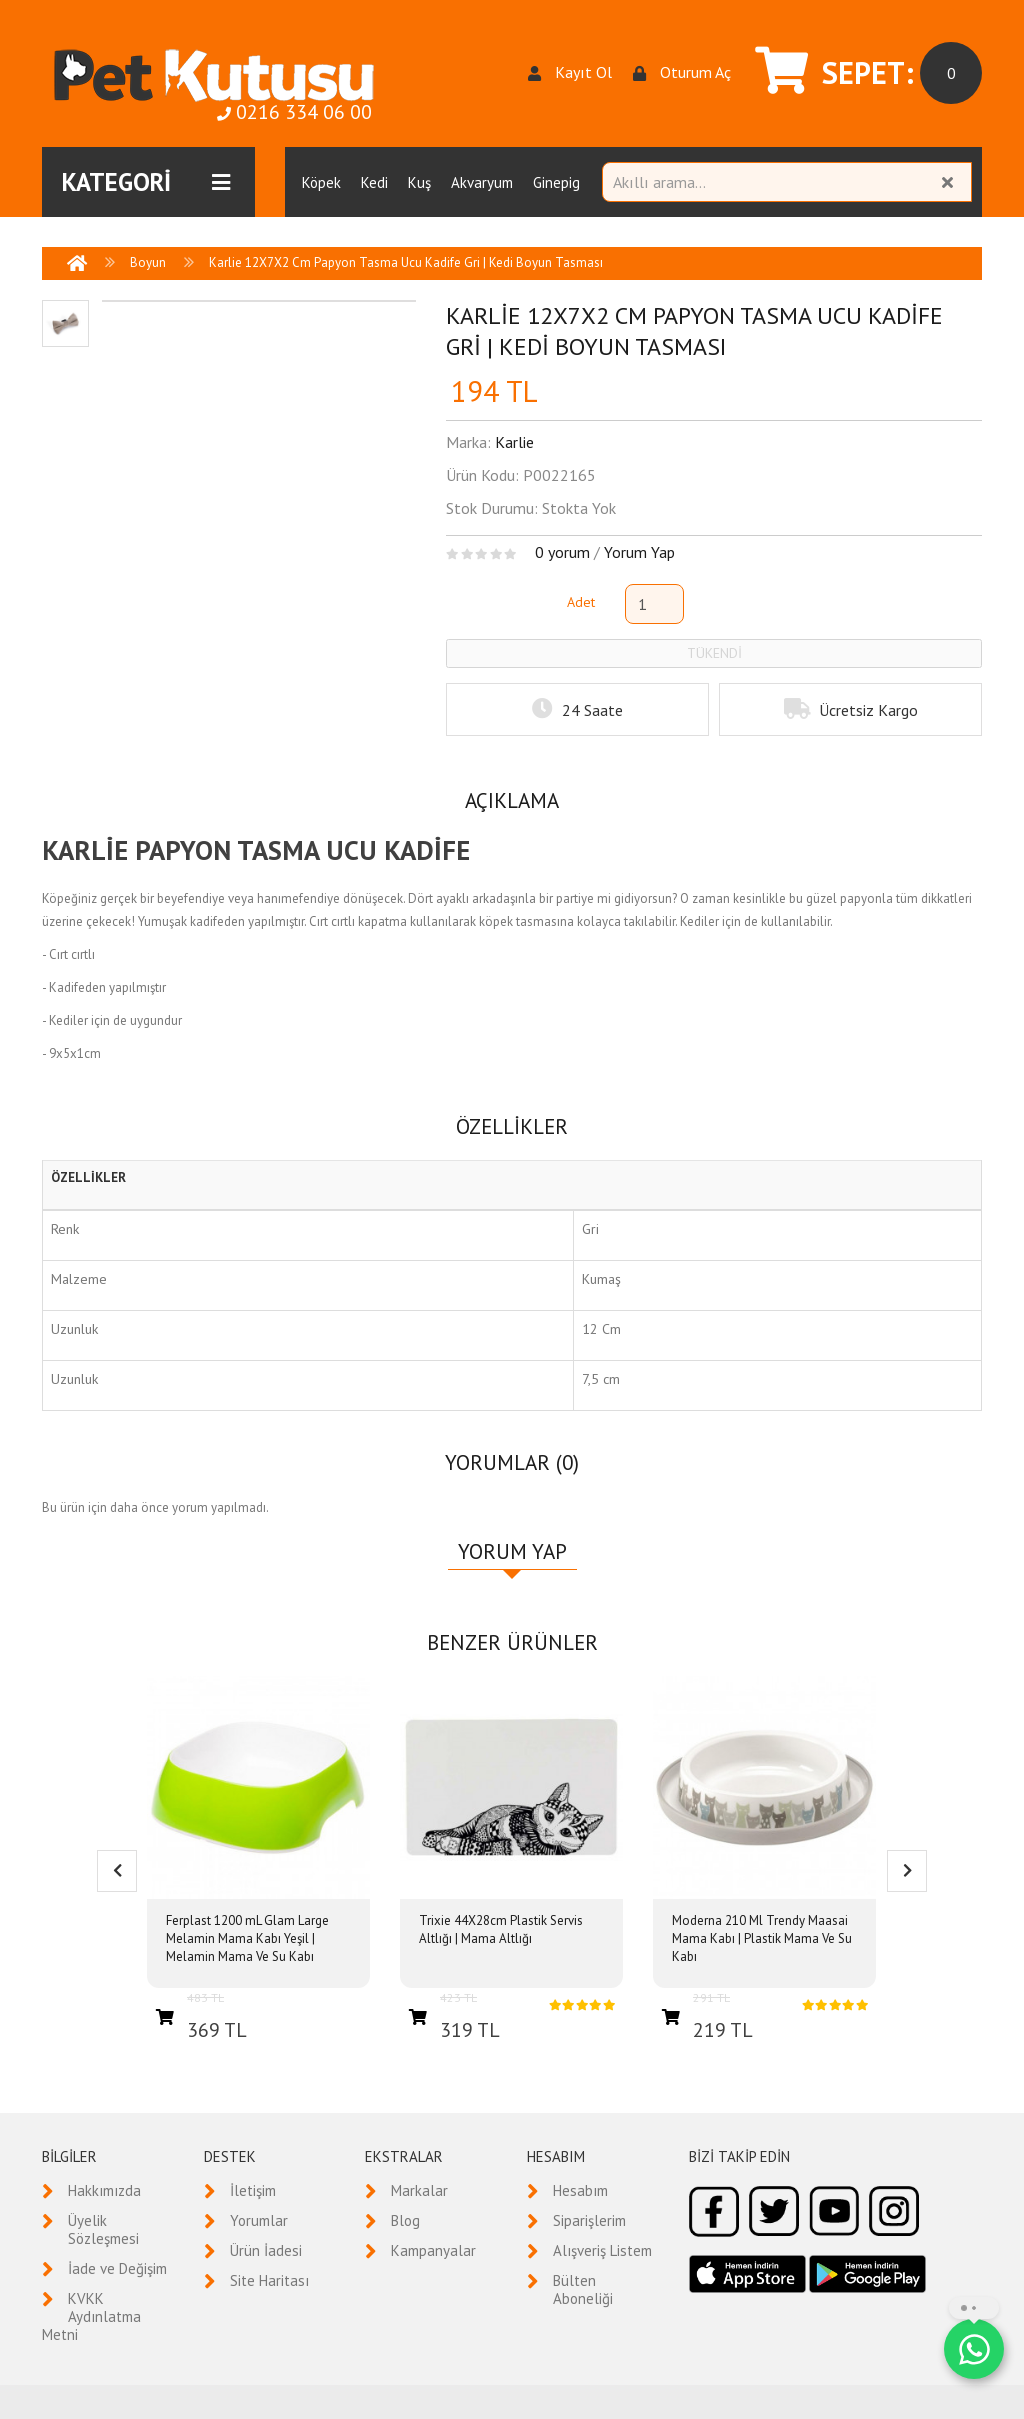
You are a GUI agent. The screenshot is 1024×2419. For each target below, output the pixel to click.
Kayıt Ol (570, 72)
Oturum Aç (682, 72)
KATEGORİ (146, 182)
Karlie (514, 442)
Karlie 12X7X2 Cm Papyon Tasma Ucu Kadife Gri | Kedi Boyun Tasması (406, 262)
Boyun (148, 262)
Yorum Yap (639, 552)
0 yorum (562, 552)
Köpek (321, 182)
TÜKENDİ (714, 653)
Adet (581, 602)
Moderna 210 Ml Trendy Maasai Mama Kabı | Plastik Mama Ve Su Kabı (762, 1938)
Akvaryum (482, 182)
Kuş (419, 182)
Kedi (374, 182)
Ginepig (556, 182)
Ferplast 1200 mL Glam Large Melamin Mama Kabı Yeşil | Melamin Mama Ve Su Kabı (247, 1938)
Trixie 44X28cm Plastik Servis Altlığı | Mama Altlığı (501, 1929)
